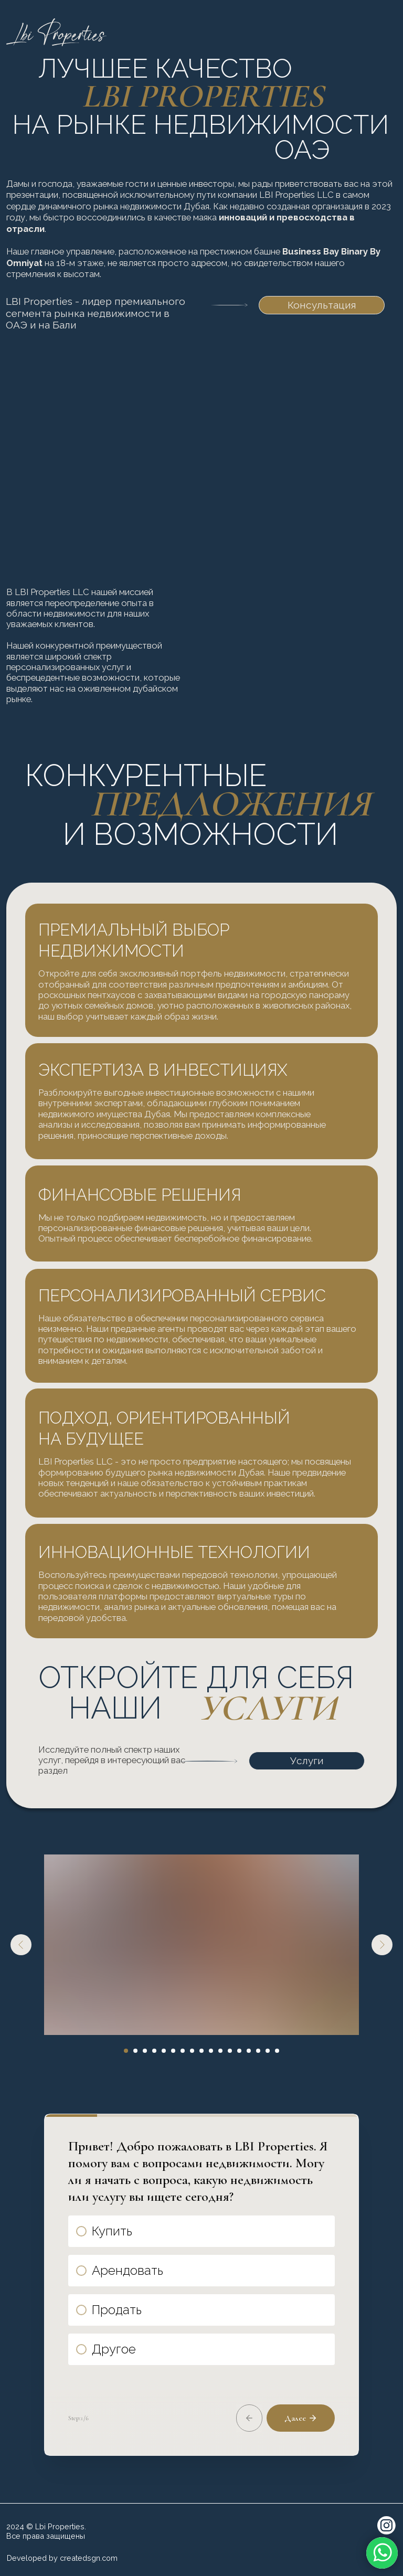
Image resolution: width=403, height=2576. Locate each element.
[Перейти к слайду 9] (201, 2051)
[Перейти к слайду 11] (220, 2051)
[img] (384, 33)
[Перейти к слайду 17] (277, 2051)
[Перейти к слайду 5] (164, 2051)
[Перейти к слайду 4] (154, 2051)
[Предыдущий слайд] (20, 1944)
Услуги (306, 1760)
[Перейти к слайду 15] (258, 2051)
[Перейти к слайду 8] (192, 2051)
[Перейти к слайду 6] (173, 2051)
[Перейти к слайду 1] (126, 2051)
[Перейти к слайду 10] (211, 2051)
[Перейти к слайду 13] (239, 2051)
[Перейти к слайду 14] (249, 2051)
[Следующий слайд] (382, 1944)
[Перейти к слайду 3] (145, 2051)
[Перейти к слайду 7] (183, 2051)
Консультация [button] (322, 305)
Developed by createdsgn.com (62, 2557)
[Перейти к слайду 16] (268, 2051)
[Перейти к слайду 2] (135, 2051)
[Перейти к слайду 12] (230, 2051)
